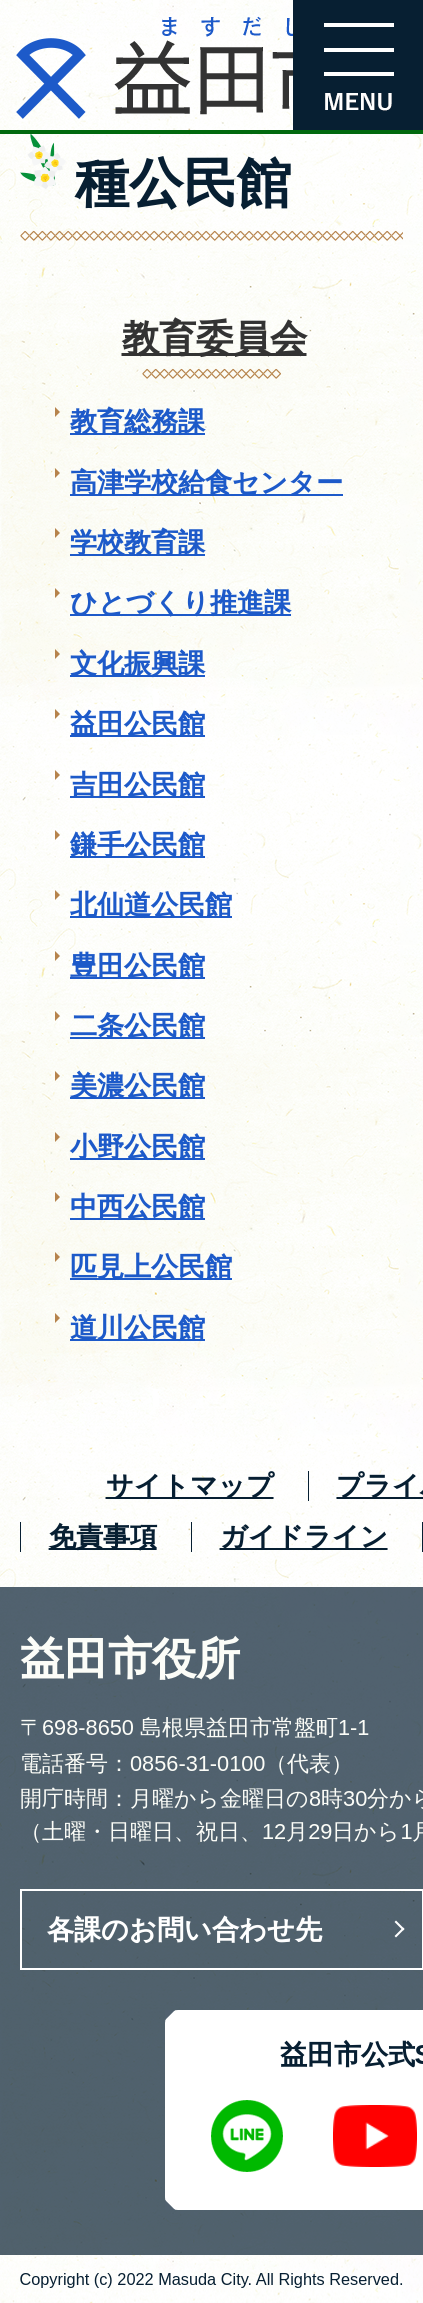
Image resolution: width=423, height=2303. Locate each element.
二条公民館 (137, 1025)
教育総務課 (137, 421)
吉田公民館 (137, 784)
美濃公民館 (137, 1085)
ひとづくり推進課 (180, 602)
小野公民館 (137, 1146)
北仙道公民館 (151, 904)
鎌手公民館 (137, 844)
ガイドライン (304, 1536)
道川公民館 (137, 1327)
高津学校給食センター (206, 482)
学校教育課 (137, 542)
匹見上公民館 (151, 1266)
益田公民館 (137, 723)
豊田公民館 (137, 965)
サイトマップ (190, 1485)
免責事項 (103, 1536)
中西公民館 (137, 1206)
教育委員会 (214, 338)
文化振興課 (137, 663)
